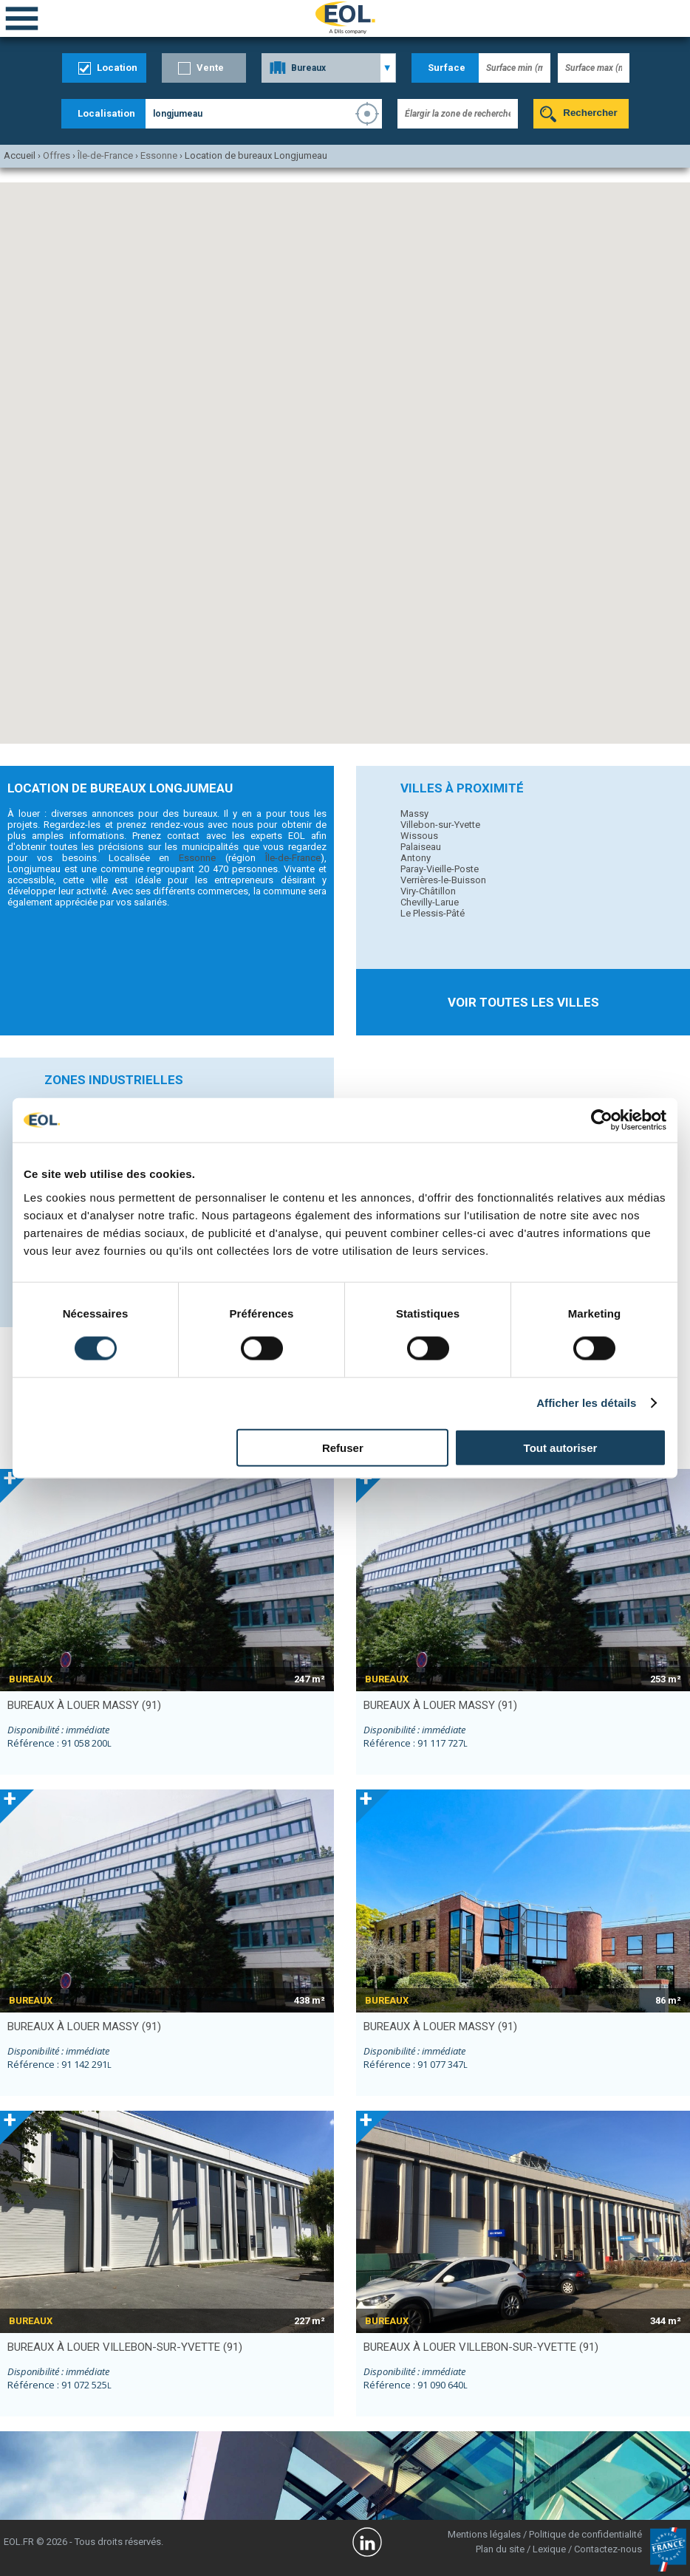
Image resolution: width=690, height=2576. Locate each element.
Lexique (549, 2549)
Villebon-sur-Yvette (440, 824)
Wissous (419, 835)
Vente (210, 67)
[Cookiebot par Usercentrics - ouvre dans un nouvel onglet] (601, 1120)
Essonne (197, 857)
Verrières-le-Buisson (443, 880)
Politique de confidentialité (585, 2534)
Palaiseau (420, 846)
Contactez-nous (608, 2549)
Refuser (342, 1447)
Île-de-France (293, 857)
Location (117, 67)
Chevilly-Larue (429, 902)
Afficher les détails (586, 1403)
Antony (415, 857)
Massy (414, 813)
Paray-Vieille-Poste (439, 868)
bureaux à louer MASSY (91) (84, 1705)
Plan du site (500, 2549)
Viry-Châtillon (428, 891)
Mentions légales (484, 2534)
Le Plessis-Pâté (432, 913)
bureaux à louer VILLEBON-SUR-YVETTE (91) (124, 2347)
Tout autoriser (561, 1447)
